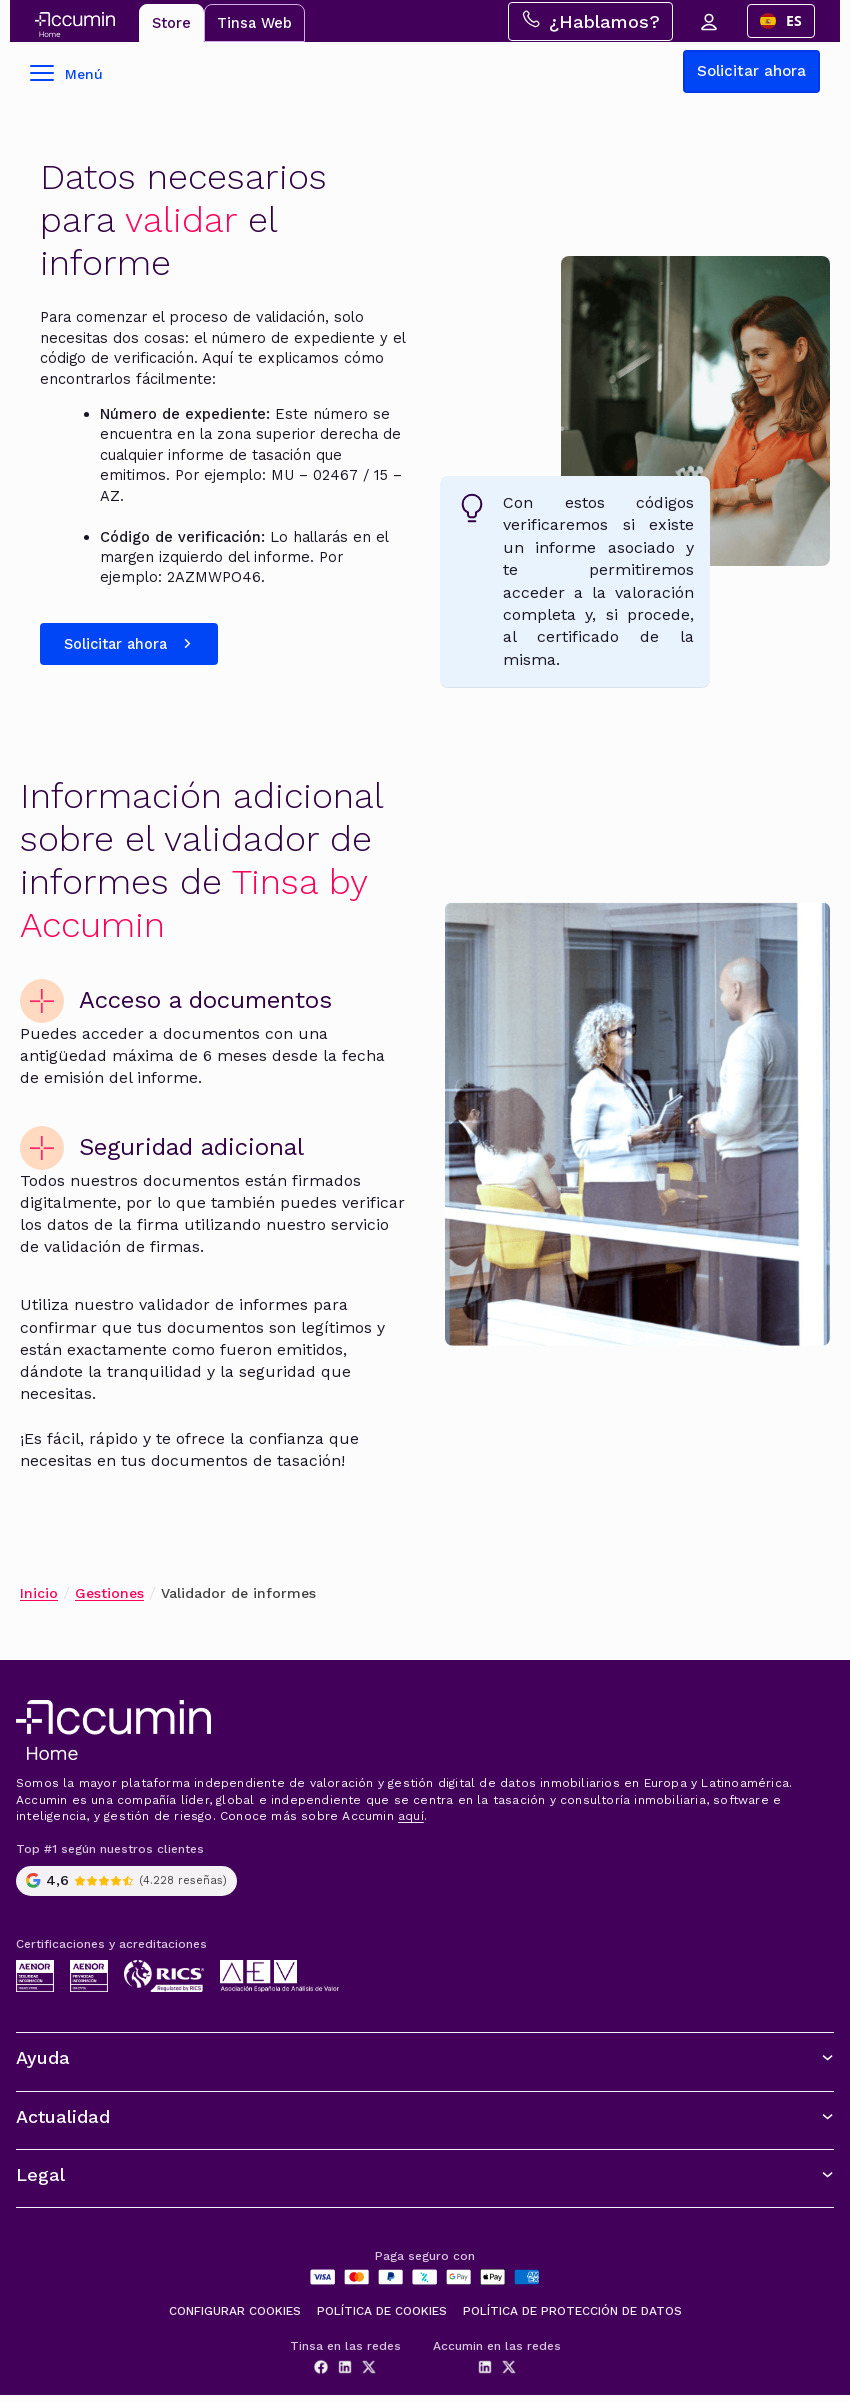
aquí (411, 1824)
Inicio (39, 1600)
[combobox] (786, 22)
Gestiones (109, 1600)
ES (786, 21)
